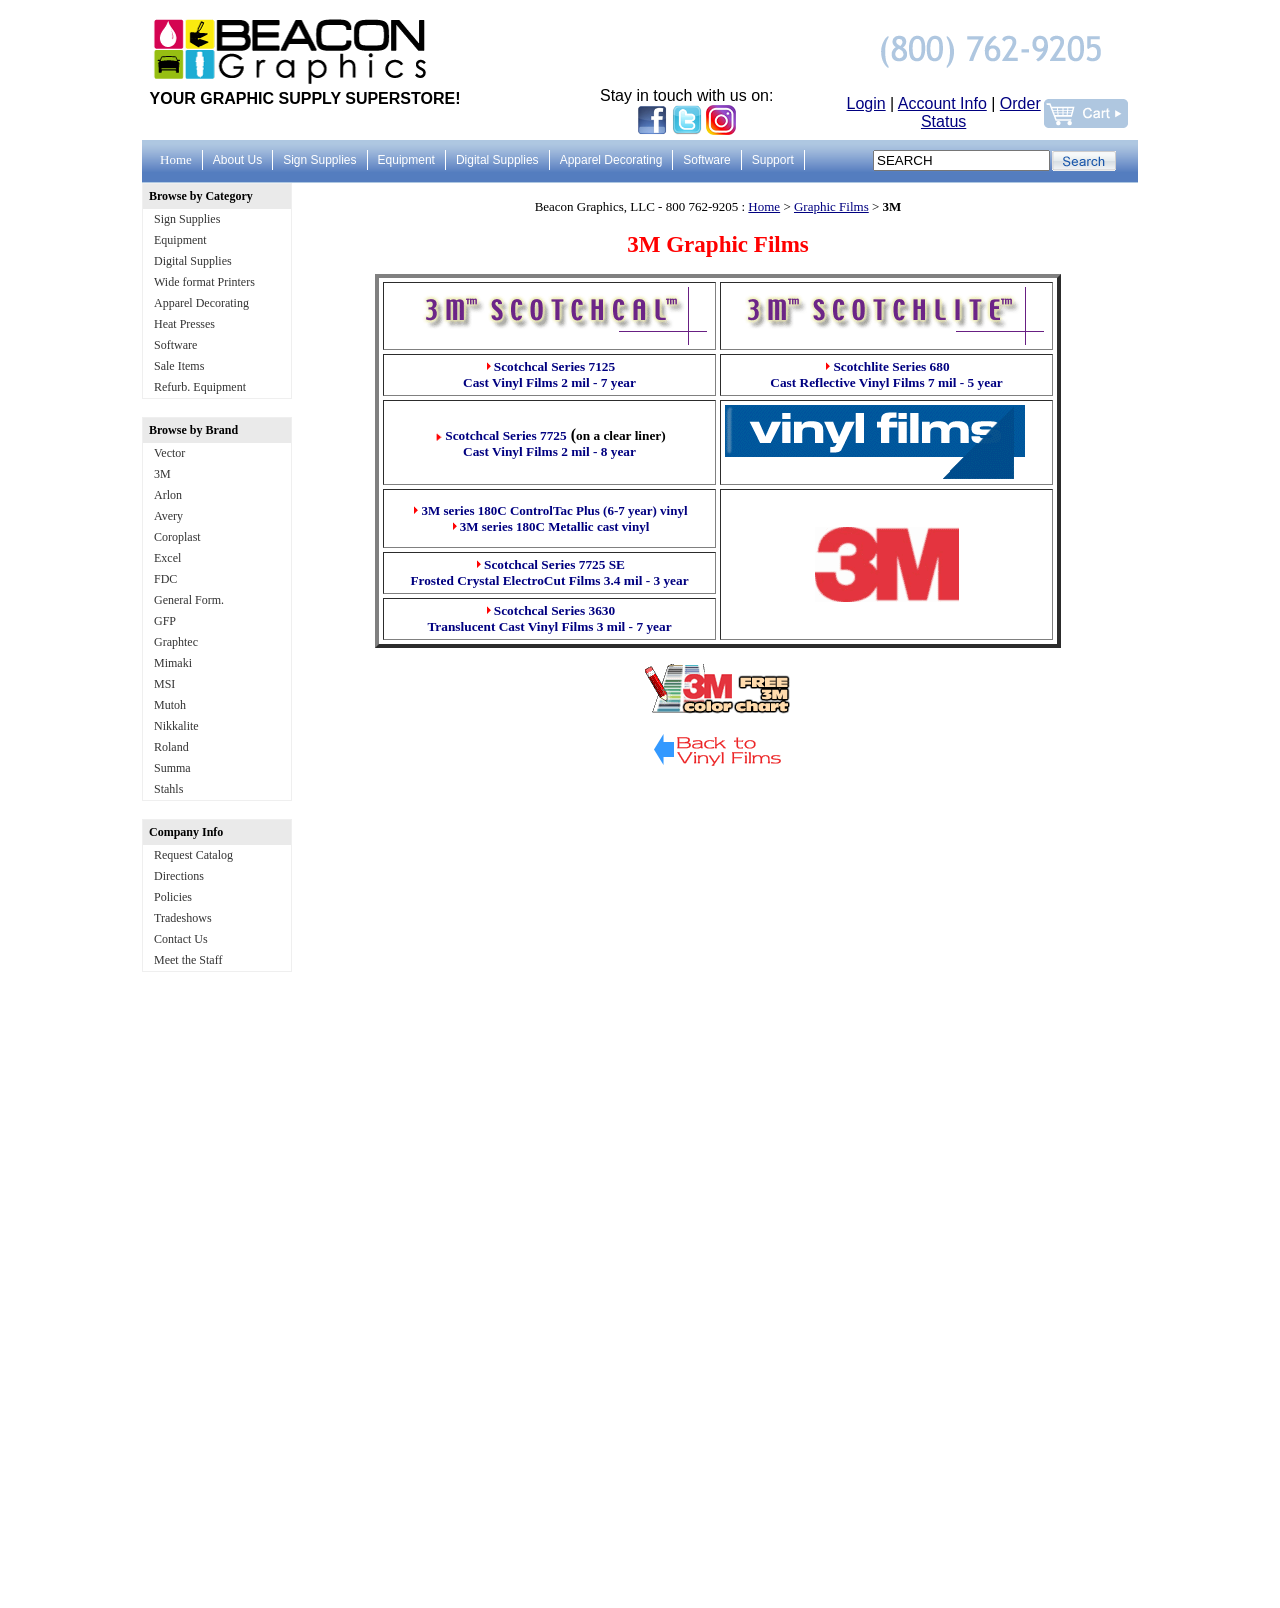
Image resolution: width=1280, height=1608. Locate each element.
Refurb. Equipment (200, 387)
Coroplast (177, 537)
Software (175, 345)
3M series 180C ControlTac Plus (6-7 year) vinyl (554, 510)
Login (866, 103)
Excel (167, 558)
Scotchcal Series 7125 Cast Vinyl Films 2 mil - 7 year (549, 374)
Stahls (168, 789)
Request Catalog (193, 855)
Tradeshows (183, 918)
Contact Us (181, 939)
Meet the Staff (188, 960)
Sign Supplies (187, 219)
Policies (173, 897)
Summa (172, 768)
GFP (165, 621)
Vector (169, 453)
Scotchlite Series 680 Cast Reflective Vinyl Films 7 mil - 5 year (886, 374)
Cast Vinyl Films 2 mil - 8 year (549, 451)
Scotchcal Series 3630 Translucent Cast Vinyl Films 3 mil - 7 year (549, 618)
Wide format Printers (204, 282)
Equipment (180, 240)
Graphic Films (831, 206)
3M (162, 474)
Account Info (942, 103)
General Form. (189, 600)
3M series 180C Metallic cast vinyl (555, 526)
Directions (179, 876)
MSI (164, 684)
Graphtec (176, 642)
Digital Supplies (193, 261)
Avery (168, 516)
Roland (171, 747)
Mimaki (173, 663)
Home (764, 206)
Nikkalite (176, 726)
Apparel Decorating (201, 303)
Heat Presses (184, 324)
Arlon (168, 495)
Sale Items (179, 366)
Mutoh (170, 705)
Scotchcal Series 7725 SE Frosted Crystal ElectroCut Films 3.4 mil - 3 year (549, 572)
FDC (165, 579)
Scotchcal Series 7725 (505, 435)
